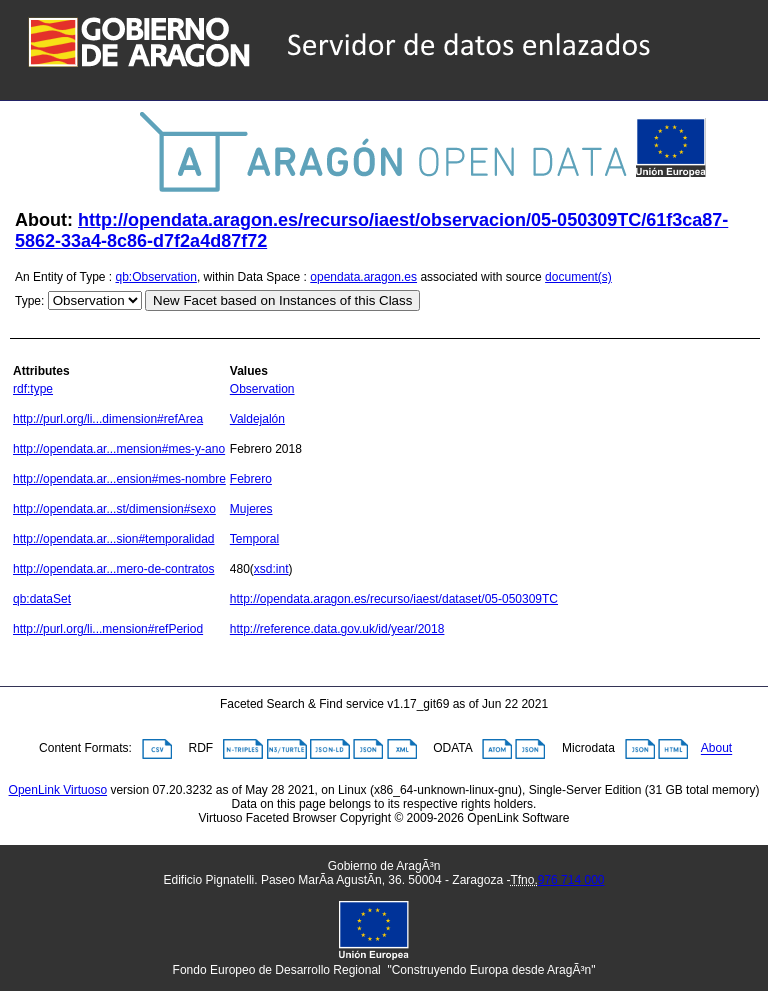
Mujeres (251, 509)
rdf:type (33, 389)
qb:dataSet (42, 599)
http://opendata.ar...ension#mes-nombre (119, 479)
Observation (262, 389)
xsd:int (271, 569)
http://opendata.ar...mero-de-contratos (113, 569)
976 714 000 (571, 880)
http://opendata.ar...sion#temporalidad (113, 539)
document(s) (578, 277)
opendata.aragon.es (363, 277)
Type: (29, 301)
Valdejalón (257, 419)
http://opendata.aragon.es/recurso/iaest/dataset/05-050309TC (394, 599)
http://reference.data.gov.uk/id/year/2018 (337, 629)
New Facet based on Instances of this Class (282, 300)
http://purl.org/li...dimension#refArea (108, 419)
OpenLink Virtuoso (58, 790)
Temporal (254, 539)
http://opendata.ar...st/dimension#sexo (114, 509)
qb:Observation (156, 277)
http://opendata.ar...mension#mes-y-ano (119, 449)
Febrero (251, 479)
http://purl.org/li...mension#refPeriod (108, 629)
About (716, 749)
